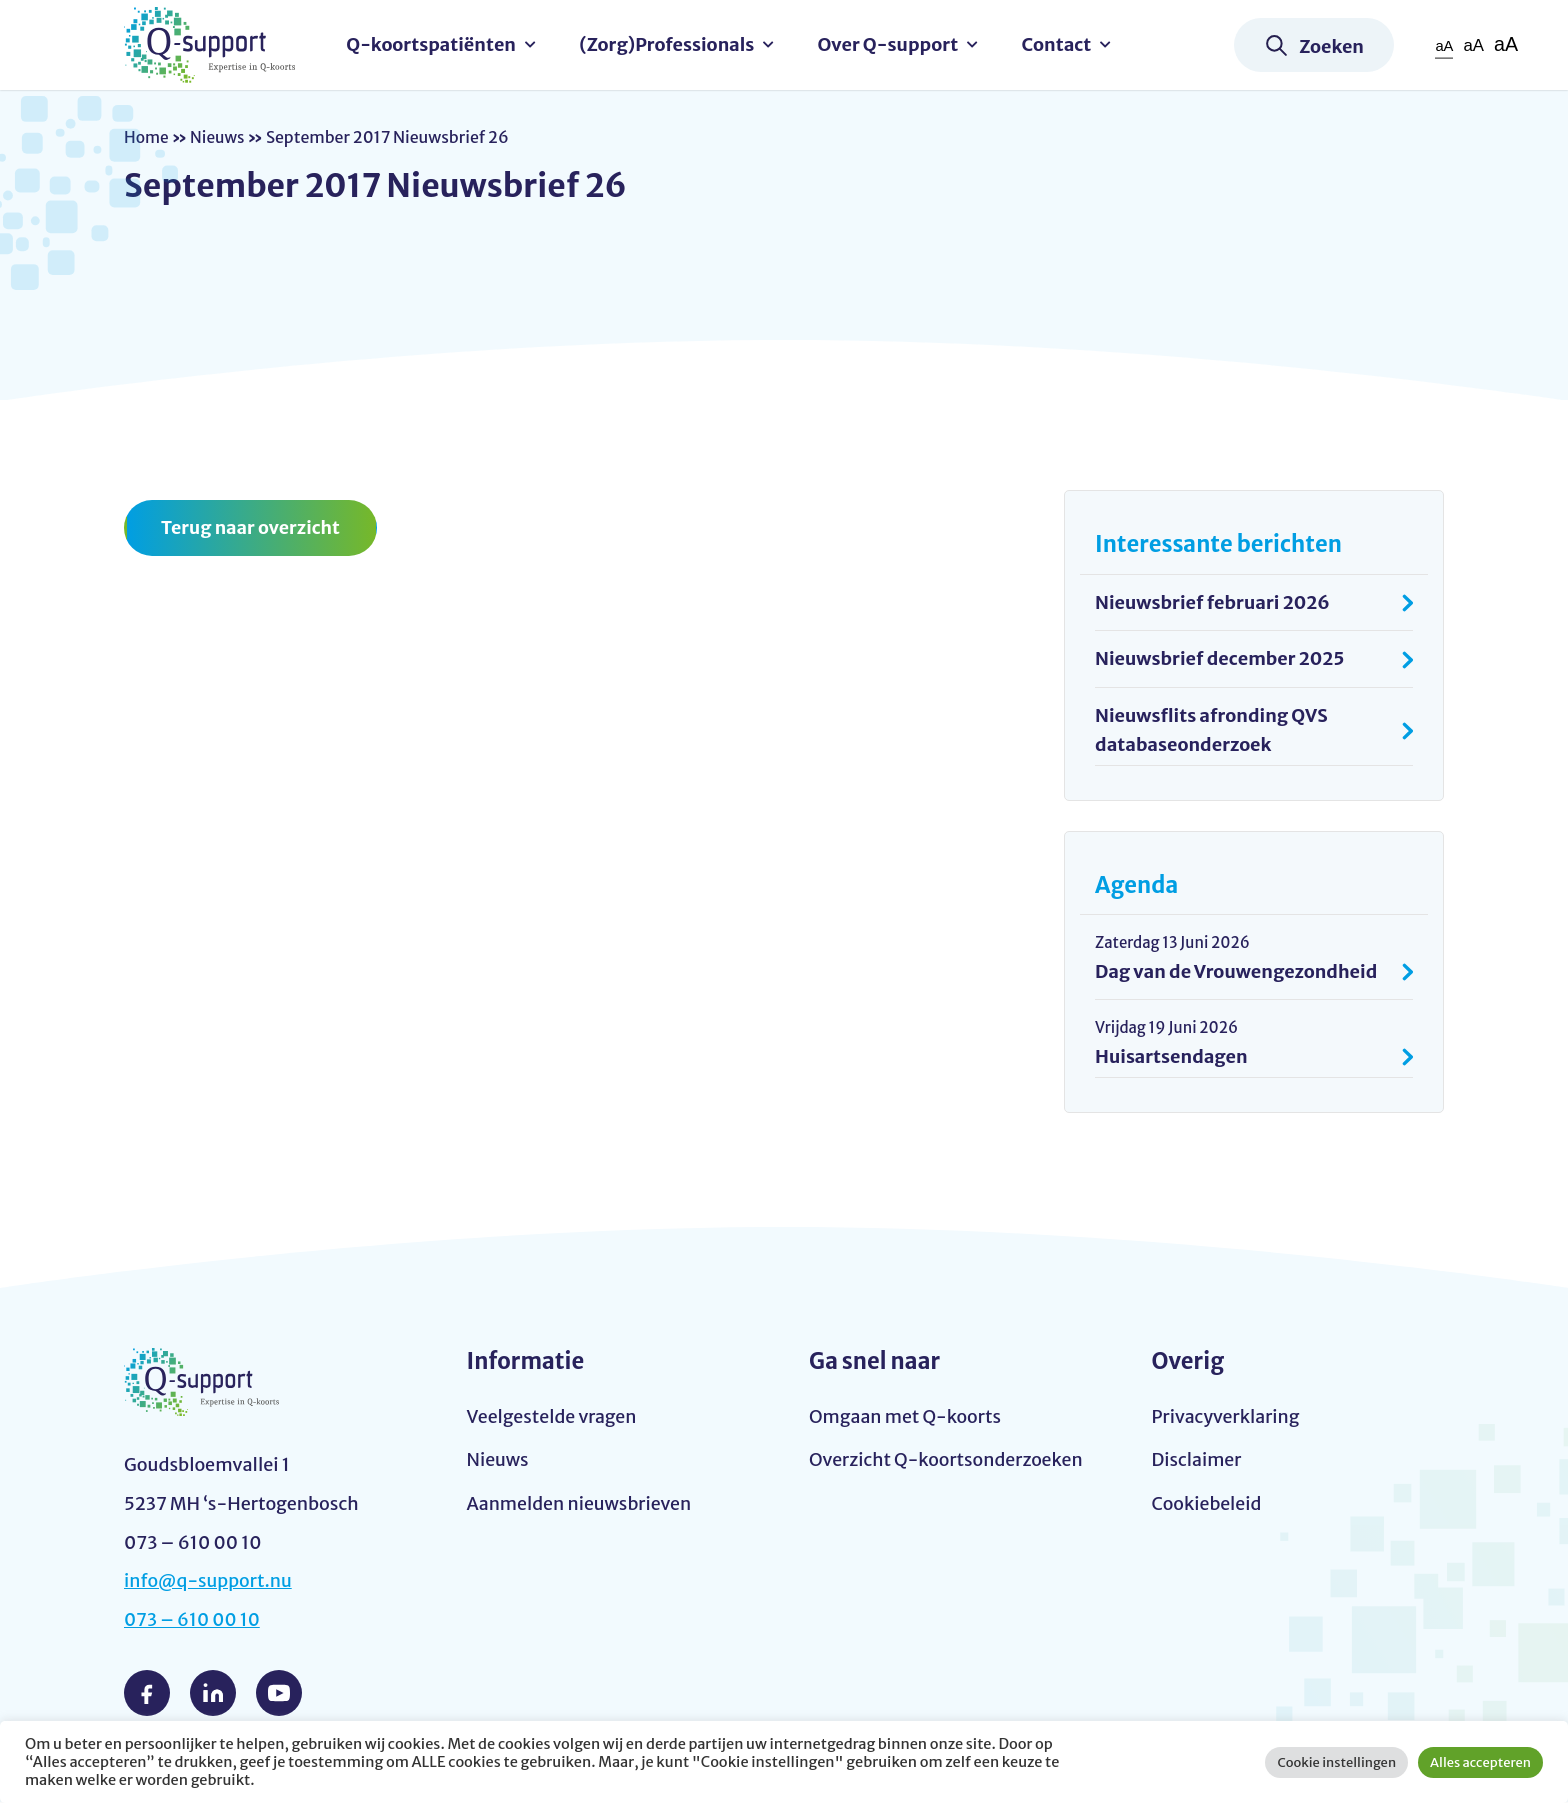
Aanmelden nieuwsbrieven (581, 1504)
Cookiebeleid (1207, 1504)
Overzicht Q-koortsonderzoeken (947, 1460)
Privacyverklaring (1227, 1416)
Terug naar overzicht (251, 527)
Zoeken (1331, 46)
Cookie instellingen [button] (1336, 1762)
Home (147, 137)
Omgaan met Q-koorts (906, 1416)
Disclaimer (1197, 1460)
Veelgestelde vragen (553, 1416)
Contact (1059, 44)
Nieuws (219, 137)
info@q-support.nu (209, 1581)
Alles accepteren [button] (1480, 1762)
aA (1443, 45)
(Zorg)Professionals (669, 44)
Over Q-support (890, 44)
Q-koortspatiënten (434, 44)
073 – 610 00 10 (193, 1620)
